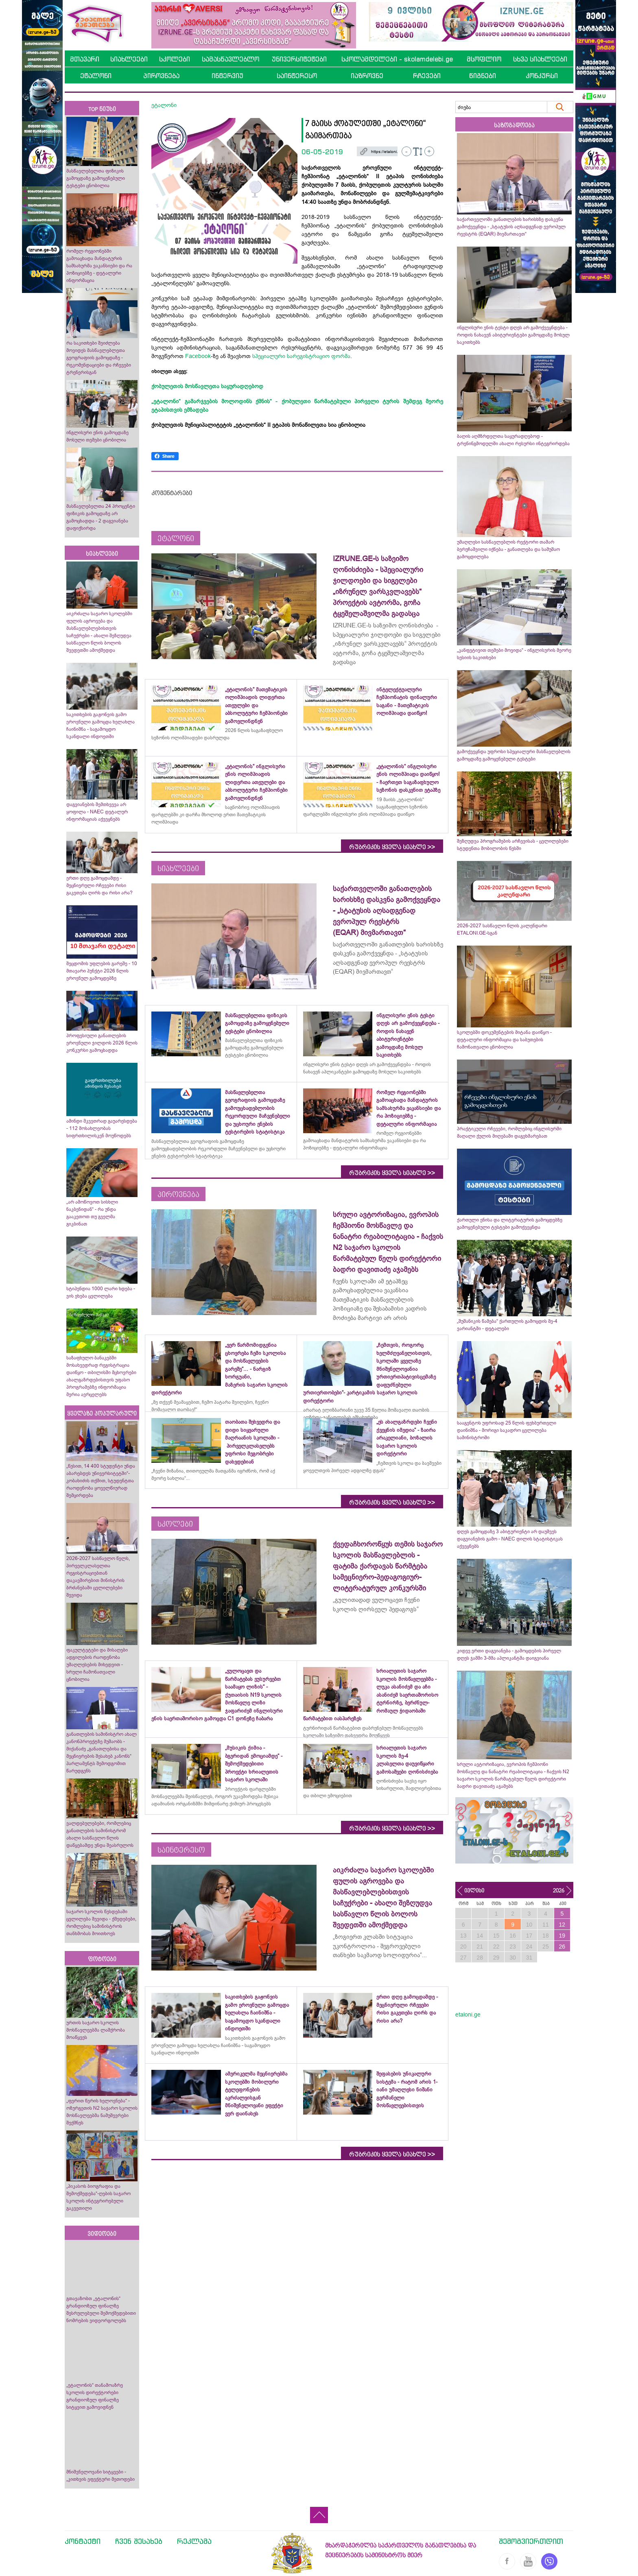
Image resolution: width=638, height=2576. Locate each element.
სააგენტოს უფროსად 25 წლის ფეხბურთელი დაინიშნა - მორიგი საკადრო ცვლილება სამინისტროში (506, 1430)
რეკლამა (194, 2541)
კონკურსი (542, 76)
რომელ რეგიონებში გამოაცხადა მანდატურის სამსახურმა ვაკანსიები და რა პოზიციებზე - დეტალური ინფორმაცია (99, 265)
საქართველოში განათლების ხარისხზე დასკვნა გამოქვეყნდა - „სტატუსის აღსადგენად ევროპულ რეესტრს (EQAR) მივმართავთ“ (511, 226)
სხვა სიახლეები (540, 59)
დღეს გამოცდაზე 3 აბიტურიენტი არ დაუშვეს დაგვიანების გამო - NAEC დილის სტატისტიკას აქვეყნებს (510, 1539)
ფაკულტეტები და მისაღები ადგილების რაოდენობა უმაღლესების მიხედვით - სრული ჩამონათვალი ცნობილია (97, 1664)
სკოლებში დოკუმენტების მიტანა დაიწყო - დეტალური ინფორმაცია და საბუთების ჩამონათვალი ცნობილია (504, 1039)
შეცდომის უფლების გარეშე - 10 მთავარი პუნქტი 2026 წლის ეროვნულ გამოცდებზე (101, 971)
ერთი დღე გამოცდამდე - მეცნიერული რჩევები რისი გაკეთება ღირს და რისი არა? (100, 885)
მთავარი (84, 59)
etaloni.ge (468, 2014)
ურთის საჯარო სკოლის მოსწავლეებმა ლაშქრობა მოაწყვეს (95, 2030)
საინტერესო (297, 76)
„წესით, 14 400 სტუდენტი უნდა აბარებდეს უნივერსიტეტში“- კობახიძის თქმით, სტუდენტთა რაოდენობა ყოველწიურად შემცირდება (100, 1480)
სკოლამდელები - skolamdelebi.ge (397, 59)
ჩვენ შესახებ (138, 2541)
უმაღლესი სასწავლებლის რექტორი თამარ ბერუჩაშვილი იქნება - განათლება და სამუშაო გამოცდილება (508, 549)
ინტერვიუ (227, 76)
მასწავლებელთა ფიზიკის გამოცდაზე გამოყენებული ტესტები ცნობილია (95, 178)
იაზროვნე (367, 76)
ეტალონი (95, 76)
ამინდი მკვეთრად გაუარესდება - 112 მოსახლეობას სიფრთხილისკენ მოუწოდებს (101, 1128)
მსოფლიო (484, 59)
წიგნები (482, 76)
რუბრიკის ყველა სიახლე (392, 847)
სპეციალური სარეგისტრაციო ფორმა (301, 356)
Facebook (198, 356)
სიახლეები (129, 59)
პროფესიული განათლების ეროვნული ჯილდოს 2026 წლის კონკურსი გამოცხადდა (102, 1043)
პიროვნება (161, 76)
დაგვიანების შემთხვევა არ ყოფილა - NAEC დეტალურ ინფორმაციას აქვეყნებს (97, 812)
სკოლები (174, 59)
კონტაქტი (83, 2541)
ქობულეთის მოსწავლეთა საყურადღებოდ (207, 386)
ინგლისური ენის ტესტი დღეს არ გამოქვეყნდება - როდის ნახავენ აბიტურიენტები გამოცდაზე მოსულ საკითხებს (513, 335)
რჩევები (427, 76)
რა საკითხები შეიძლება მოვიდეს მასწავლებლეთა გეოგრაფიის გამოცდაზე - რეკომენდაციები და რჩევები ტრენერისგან (98, 357)
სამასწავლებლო (230, 59)
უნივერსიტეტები (299, 59)
